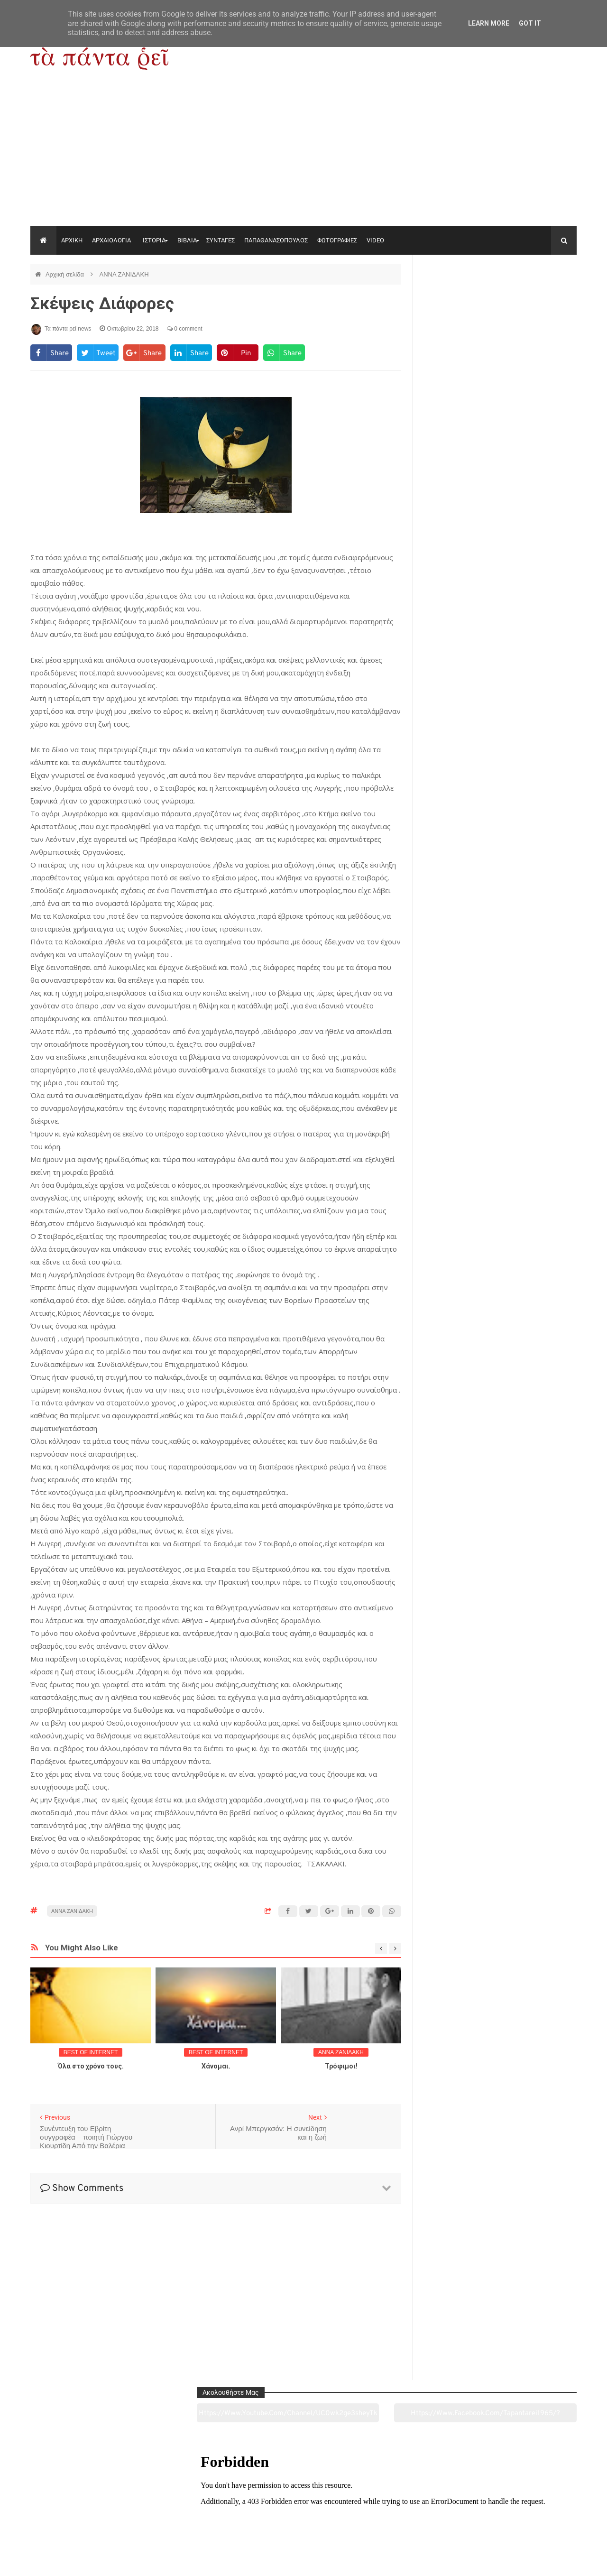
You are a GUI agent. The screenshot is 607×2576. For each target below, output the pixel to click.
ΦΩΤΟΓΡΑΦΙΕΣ (337, 240)
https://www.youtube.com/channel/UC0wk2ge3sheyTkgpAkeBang (460, 298)
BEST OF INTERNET (91, 2052)
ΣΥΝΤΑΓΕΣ (220, 240)
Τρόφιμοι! (341, 2066)
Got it (530, 23)
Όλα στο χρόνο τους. (91, 2066)
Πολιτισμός (303, 2515)
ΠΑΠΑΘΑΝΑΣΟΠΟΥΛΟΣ (276, 240)
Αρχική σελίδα (66, 274)
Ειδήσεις (524, 2515)
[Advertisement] (303, 155)
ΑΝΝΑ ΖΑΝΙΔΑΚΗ (123, 274)
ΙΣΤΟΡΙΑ (154, 240)
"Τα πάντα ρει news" (125, 2561)
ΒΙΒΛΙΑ (187, 240)
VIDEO (375, 240)
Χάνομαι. (216, 2066)
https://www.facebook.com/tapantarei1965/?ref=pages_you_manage (539, 298)
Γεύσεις (413, 2515)
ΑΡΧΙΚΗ (72, 240)
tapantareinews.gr (550, 2561)
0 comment (184, 328)
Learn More (488, 23)
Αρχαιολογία (82, 2515)
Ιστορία (193, 2515)
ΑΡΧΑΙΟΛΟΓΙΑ (111, 240)
